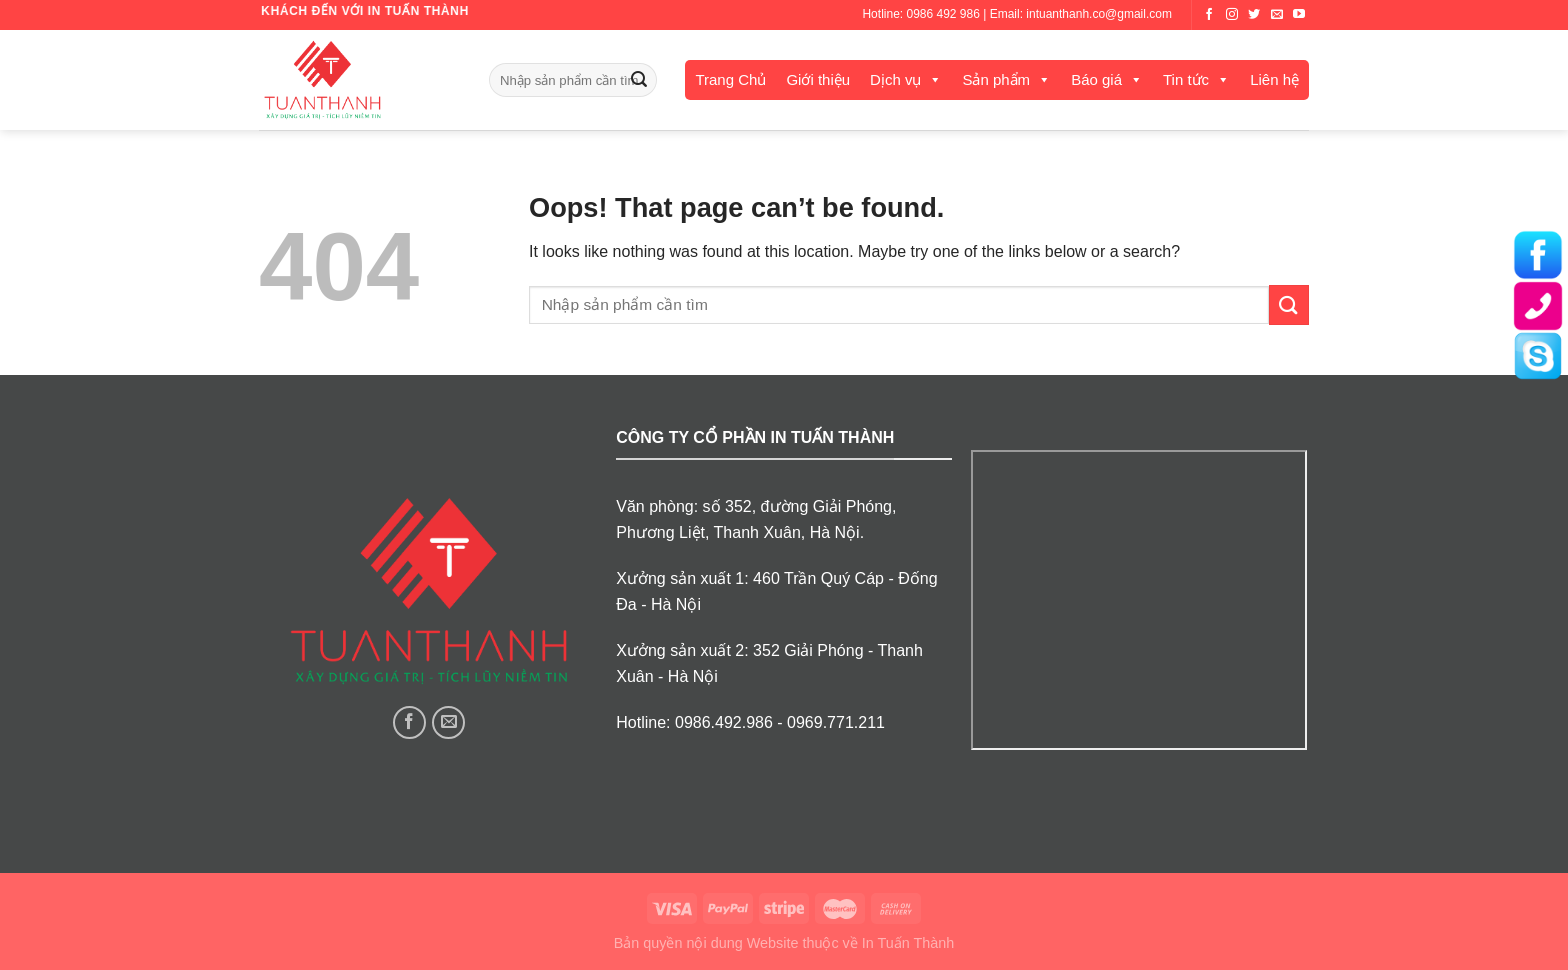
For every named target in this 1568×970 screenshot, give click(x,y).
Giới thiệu (818, 79)
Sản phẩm (996, 79)
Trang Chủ (730, 79)
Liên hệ (1274, 79)
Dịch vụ (895, 79)
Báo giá (1096, 79)
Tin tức (1186, 79)
